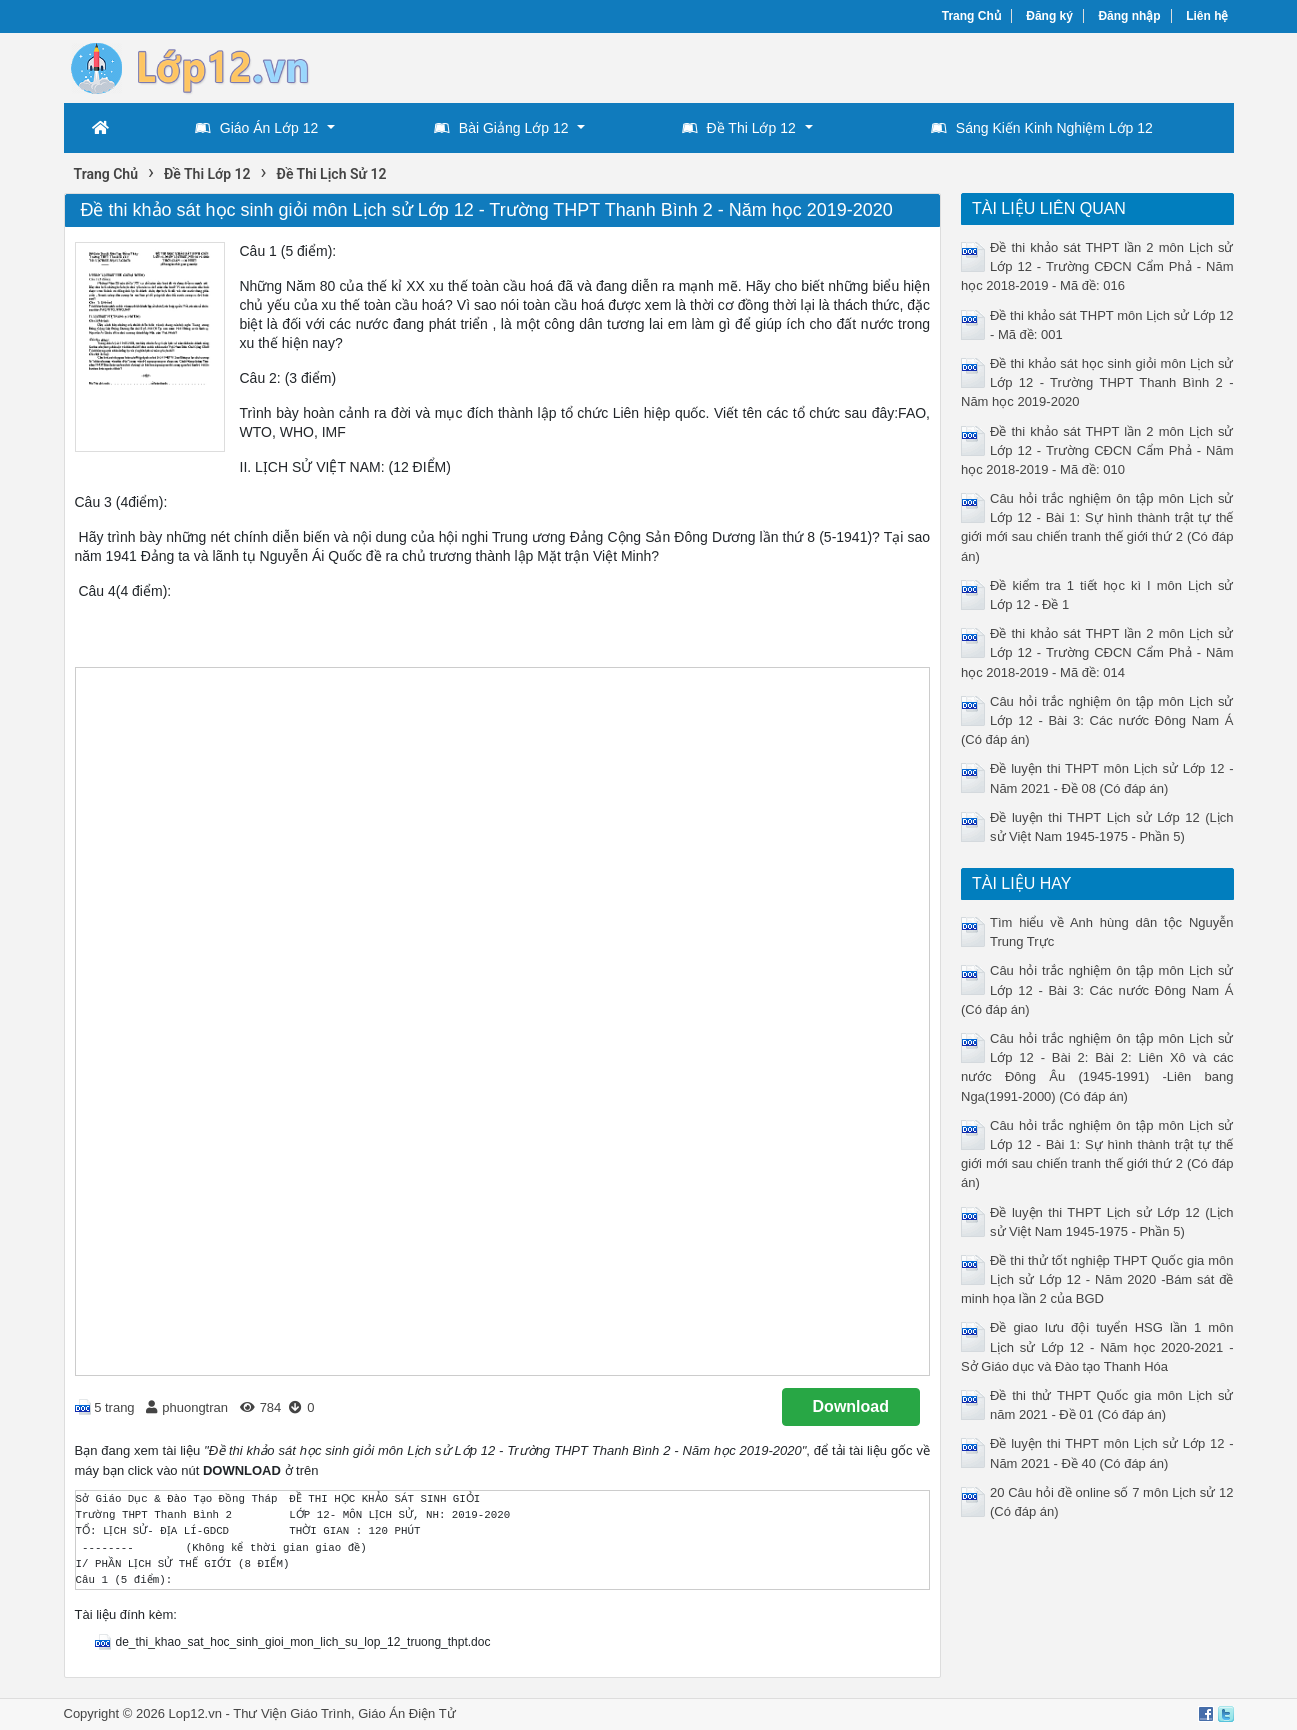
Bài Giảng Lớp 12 (501, 128)
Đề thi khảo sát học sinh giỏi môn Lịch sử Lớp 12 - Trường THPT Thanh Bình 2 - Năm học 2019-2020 (1097, 382)
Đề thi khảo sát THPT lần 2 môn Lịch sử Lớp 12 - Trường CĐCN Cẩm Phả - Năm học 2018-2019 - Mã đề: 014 (1097, 652)
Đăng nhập (1129, 16)
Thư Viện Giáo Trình (292, 1713)
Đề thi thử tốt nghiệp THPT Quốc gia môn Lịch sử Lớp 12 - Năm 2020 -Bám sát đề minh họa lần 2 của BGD (1097, 1279)
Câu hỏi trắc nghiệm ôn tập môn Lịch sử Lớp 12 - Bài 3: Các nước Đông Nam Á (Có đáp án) (1097, 720)
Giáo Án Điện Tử (406, 1713)
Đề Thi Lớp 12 (739, 128)
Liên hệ (1207, 16)
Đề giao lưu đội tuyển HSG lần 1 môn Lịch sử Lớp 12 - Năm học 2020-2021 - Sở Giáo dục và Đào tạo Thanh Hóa (1097, 1346)
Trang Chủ (971, 16)
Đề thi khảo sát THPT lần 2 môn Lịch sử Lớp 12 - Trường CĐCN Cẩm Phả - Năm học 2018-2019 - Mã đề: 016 (1097, 266)
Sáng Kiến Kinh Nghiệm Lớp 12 (1042, 128)
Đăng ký (1049, 16)
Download (851, 1406)
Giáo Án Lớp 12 (257, 128)
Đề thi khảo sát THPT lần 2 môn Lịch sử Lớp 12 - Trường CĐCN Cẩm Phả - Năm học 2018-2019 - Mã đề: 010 (1097, 450)
